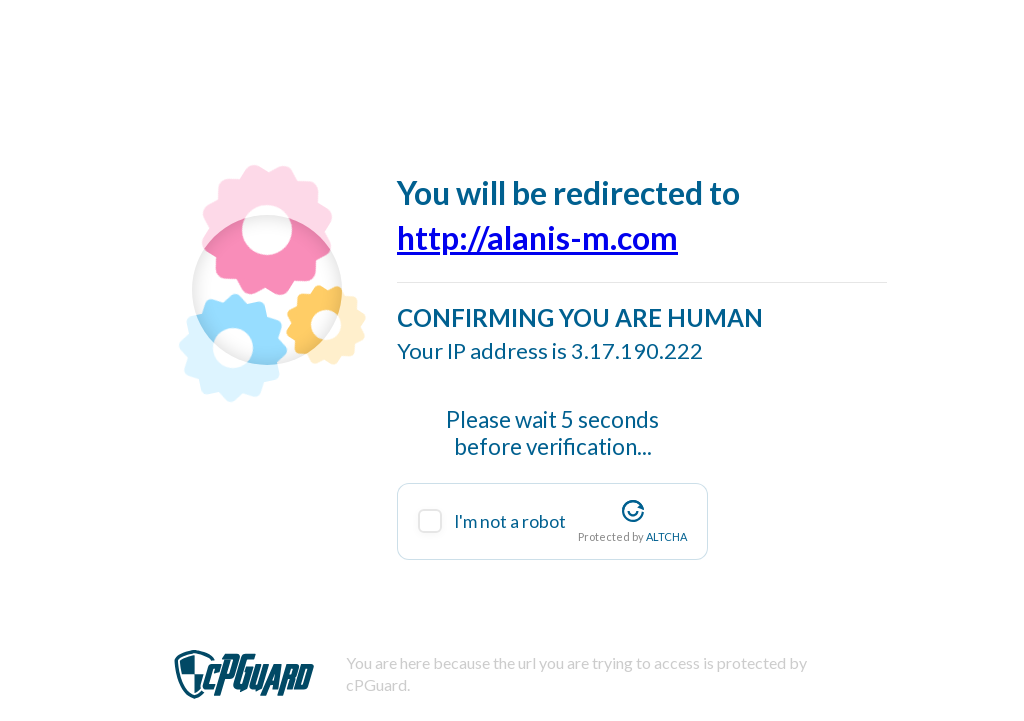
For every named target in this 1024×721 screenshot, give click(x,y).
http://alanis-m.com (537, 237)
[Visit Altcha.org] (633, 511)
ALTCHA (666, 536)
